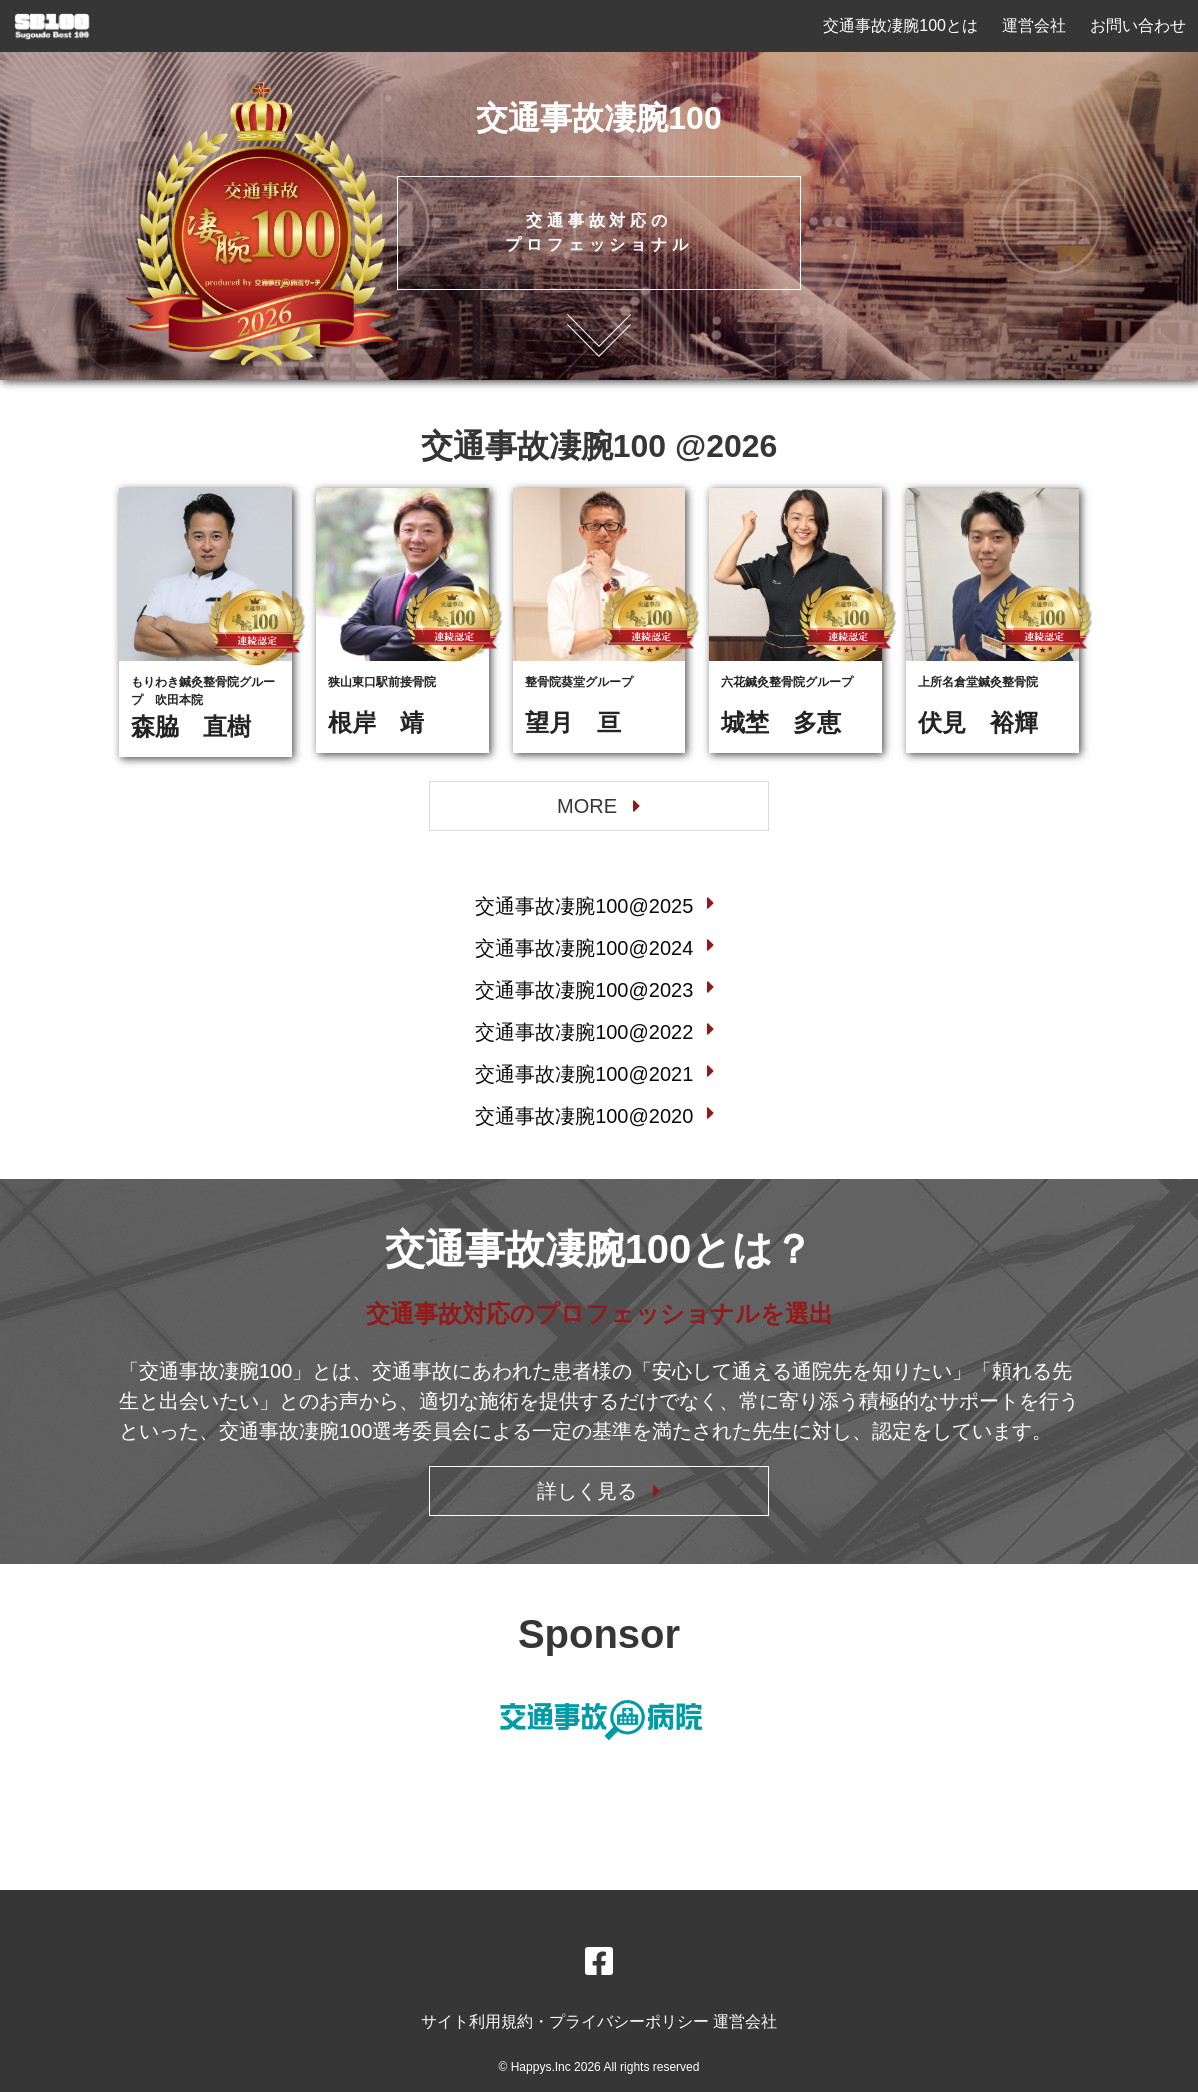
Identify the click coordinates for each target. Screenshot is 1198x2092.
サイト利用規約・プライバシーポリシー (567, 2021)
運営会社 (1034, 25)
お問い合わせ (1138, 25)
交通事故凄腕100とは (900, 25)
